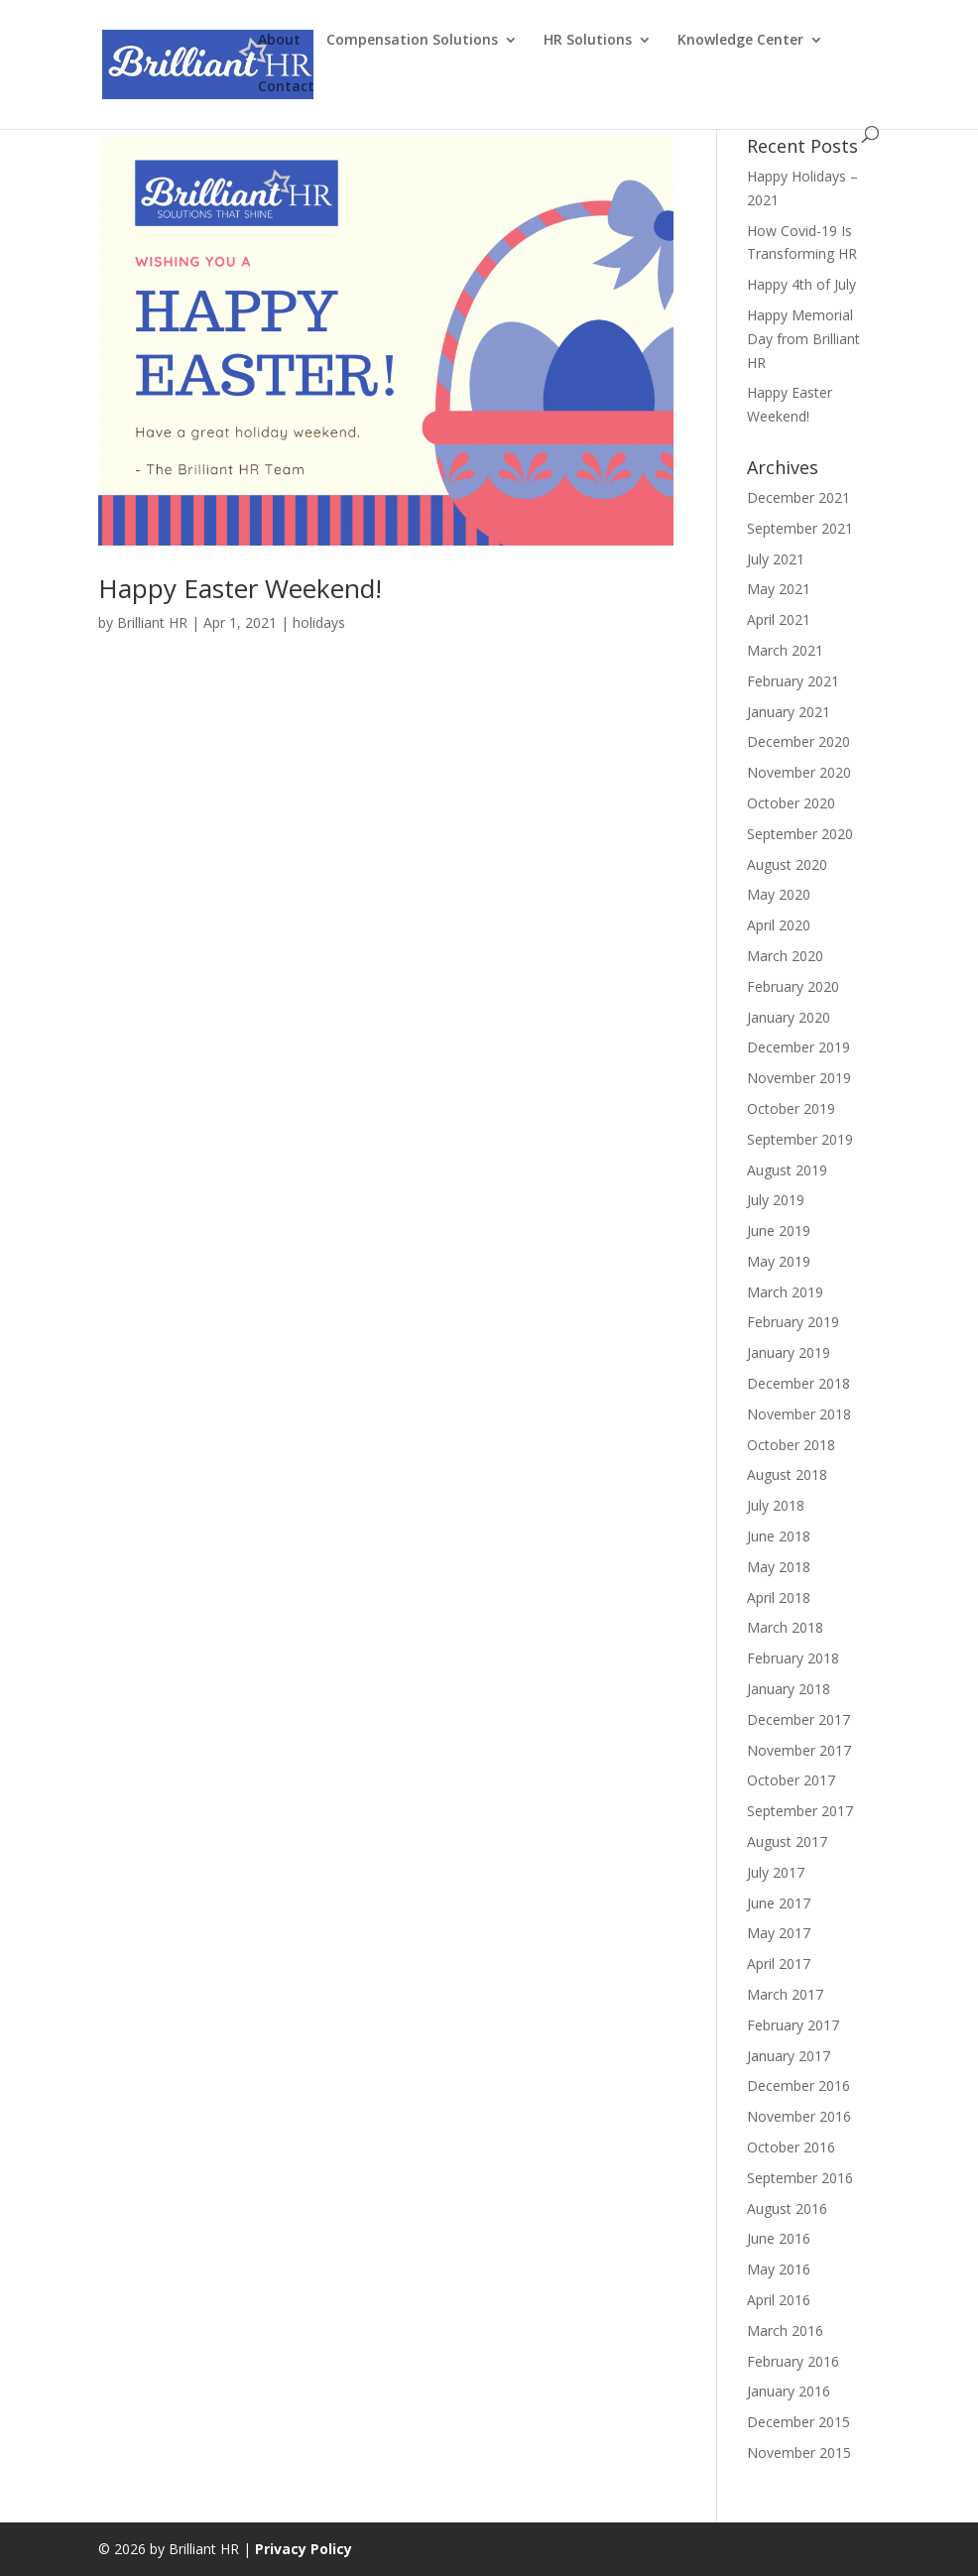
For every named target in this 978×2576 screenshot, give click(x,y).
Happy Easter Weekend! (240, 588)
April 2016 (778, 2299)
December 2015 (798, 2421)
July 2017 (775, 1872)
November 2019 (799, 1077)
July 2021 (775, 559)
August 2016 (787, 2208)
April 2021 (778, 619)
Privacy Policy (303, 2548)
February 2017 (793, 2025)
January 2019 (788, 1352)
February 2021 (793, 681)
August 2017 (787, 1841)
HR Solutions (588, 41)
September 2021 (800, 528)
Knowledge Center (740, 41)
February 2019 (793, 1321)
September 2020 (800, 833)
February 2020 (793, 986)
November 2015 (799, 2452)
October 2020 (791, 803)
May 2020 (778, 894)
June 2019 (778, 1230)
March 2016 (785, 2330)
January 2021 (788, 711)
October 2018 (791, 1444)
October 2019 (791, 1108)
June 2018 (778, 1536)
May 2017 (778, 1932)
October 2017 (791, 1780)
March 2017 (785, 1994)
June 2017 (778, 1903)
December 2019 (798, 1047)
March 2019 (785, 1292)
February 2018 (793, 1658)
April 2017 (778, 1963)
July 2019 (775, 1199)
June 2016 (778, 2238)
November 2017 (799, 1750)
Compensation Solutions (412, 41)
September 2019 (800, 1139)
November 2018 (799, 1414)
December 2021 (798, 497)
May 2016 (778, 2269)
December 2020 (798, 741)
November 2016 (799, 2116)
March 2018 (785, 1627)
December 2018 (798, 1383)
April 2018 (778, 1597)
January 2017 (788, 2055)
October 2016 (791, 2147)
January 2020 (788, 1017)
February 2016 (793, 2361)
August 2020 (787, 864)
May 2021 (778, 588)
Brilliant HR (152, 622)
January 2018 (788, 1688)
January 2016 (788, 2391)
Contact (286, 87)
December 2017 (798, 1719)
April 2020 (778, 925)
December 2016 (798, 2085)
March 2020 (785, 955)
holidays (319, 622)
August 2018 (787, 1474)
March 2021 (785, 650)
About (279, 41)
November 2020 (799, 772)
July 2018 (775, 1505)
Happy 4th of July (801, 284)
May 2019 (778, 1261)
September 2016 (800, 2177)
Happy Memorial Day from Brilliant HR (803, 339)
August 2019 (787, 1170)
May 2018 (778, 1566)
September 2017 (800, 1810)
